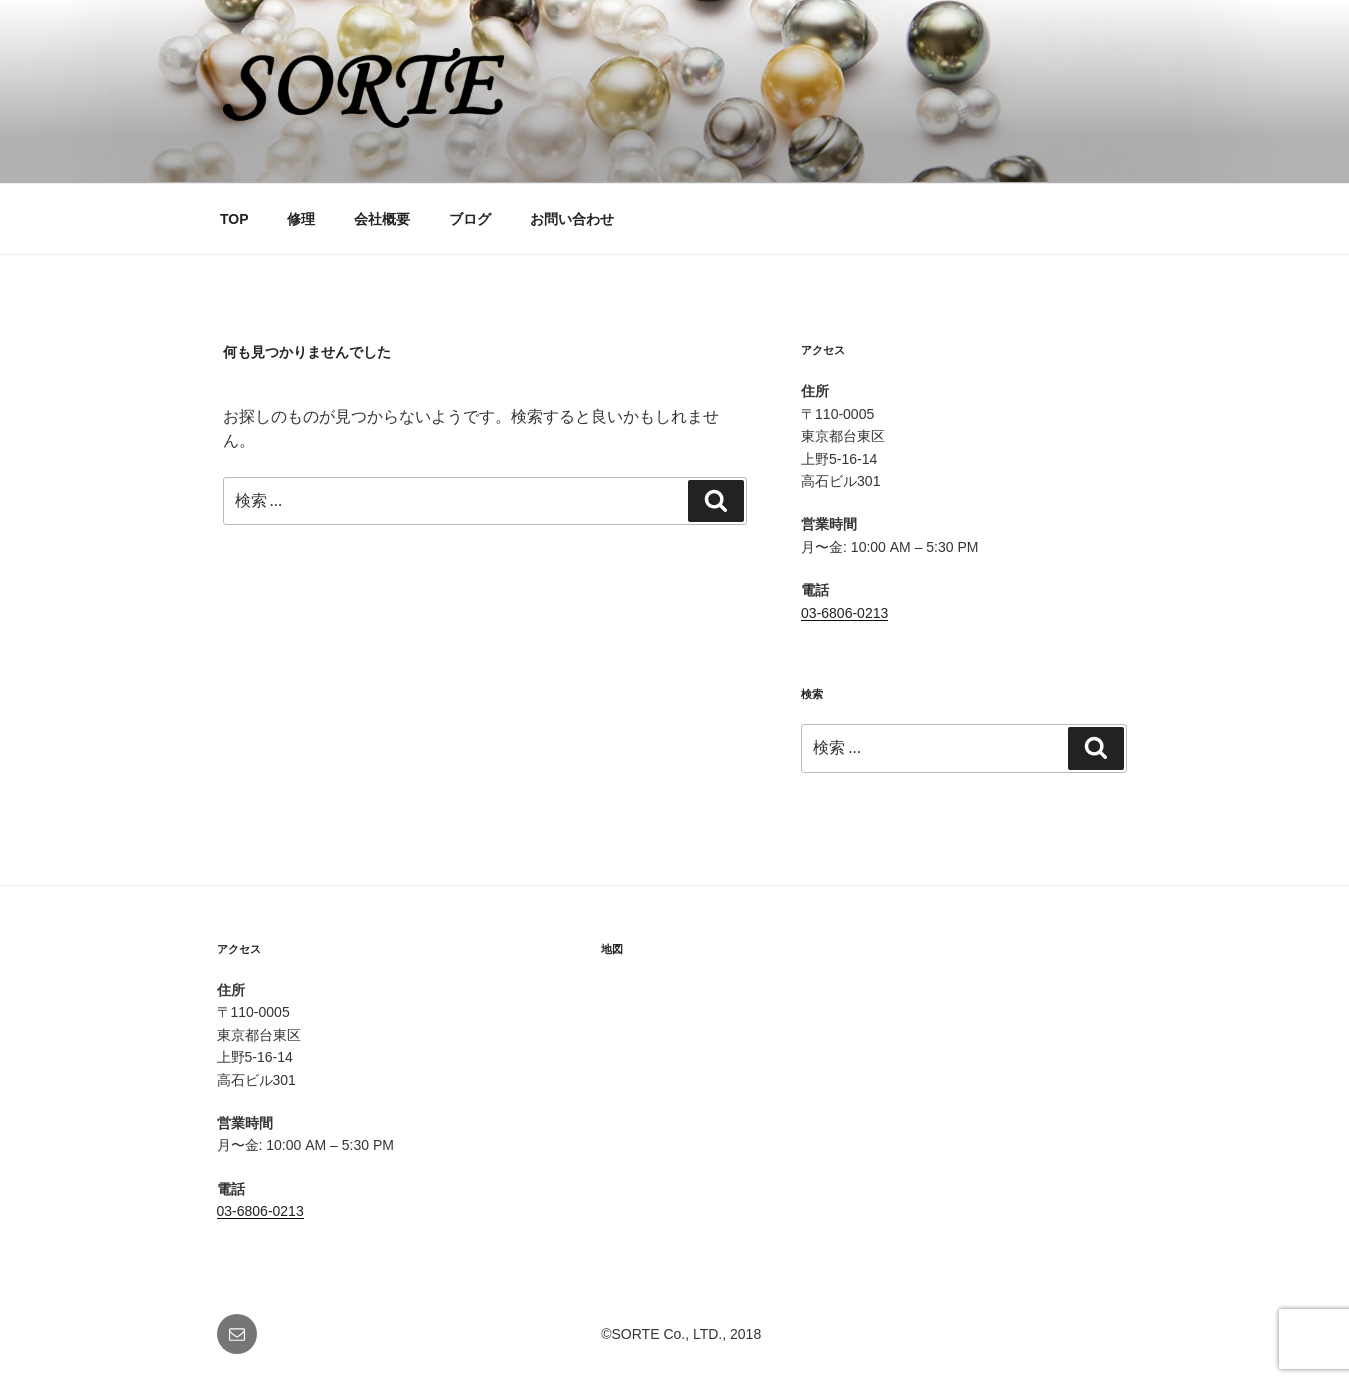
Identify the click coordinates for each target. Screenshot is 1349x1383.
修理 (301, 219)
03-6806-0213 (844, 613)
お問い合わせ (572, 219)
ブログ (470, 219)
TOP (234, 219)
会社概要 (382, 219)
